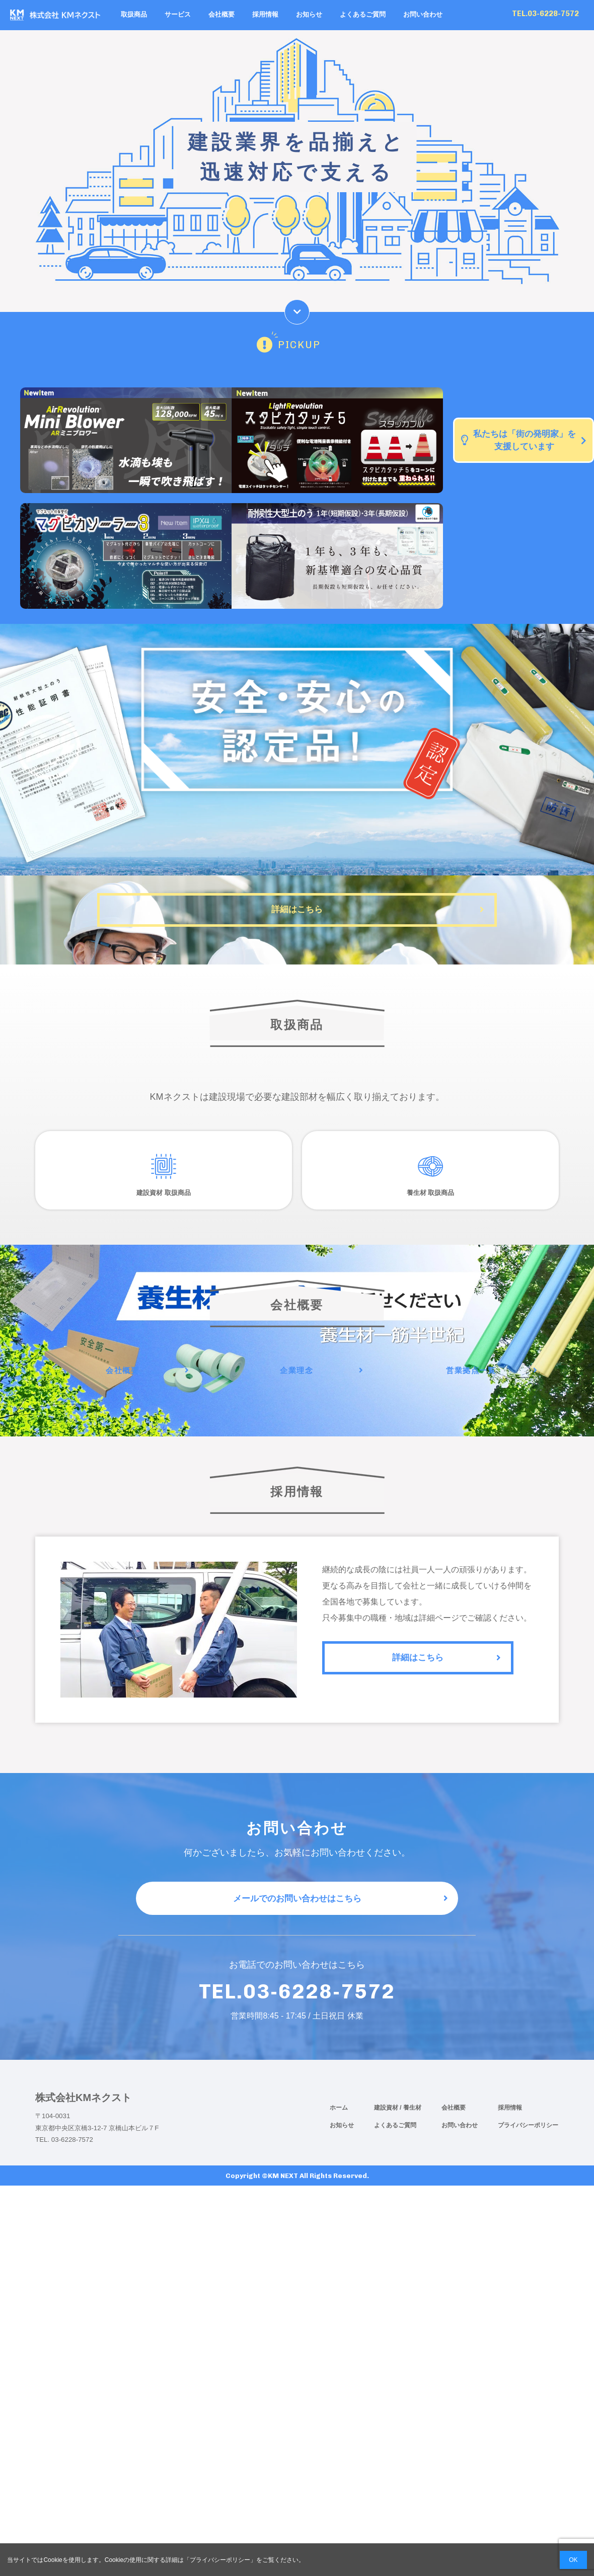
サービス (178, 14)
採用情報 (265, 14)
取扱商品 (134, 14)
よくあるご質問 (363, 14)
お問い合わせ (422, 14)
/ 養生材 (410, 2138)
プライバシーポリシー (528, 2155)
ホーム (339, 2138)
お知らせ (309, 14)
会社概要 (221, 14)
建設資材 (387, 2138)
